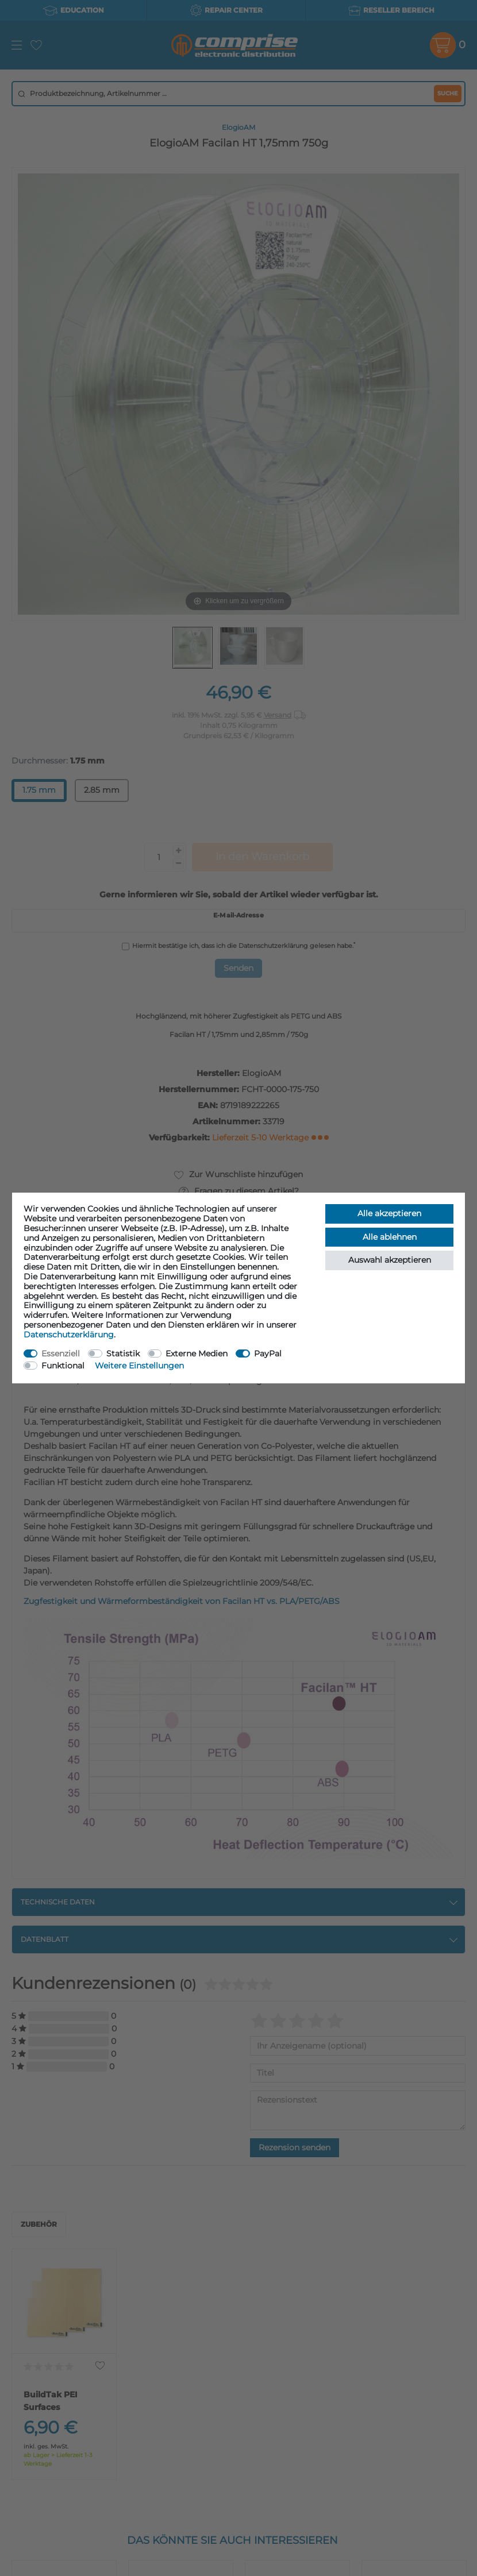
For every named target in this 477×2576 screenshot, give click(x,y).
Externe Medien (197, 1353)
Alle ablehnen (390, 1237)
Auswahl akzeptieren (389, 1260)
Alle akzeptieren (389, 1213)
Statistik (123, 1353)
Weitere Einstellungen (139, 1365)
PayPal (268, 1353)
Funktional (62, 1365)
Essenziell (60, 1353)
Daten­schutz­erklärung (69, 1334)
